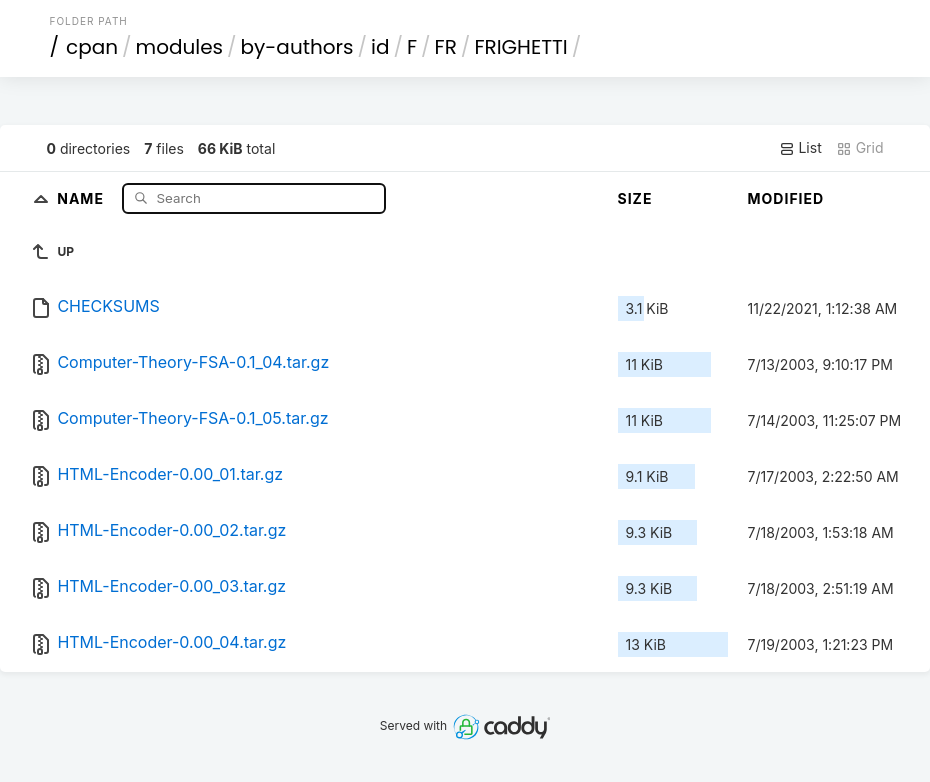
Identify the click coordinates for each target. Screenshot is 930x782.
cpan (92, 47)
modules (179, 47)
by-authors (297, 47)
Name (82, 197)
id (380, 47)
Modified (786, 198)
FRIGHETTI (520, 47)
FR (446, 47)
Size (635, 198)
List (800, 148)
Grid (860, 148)
